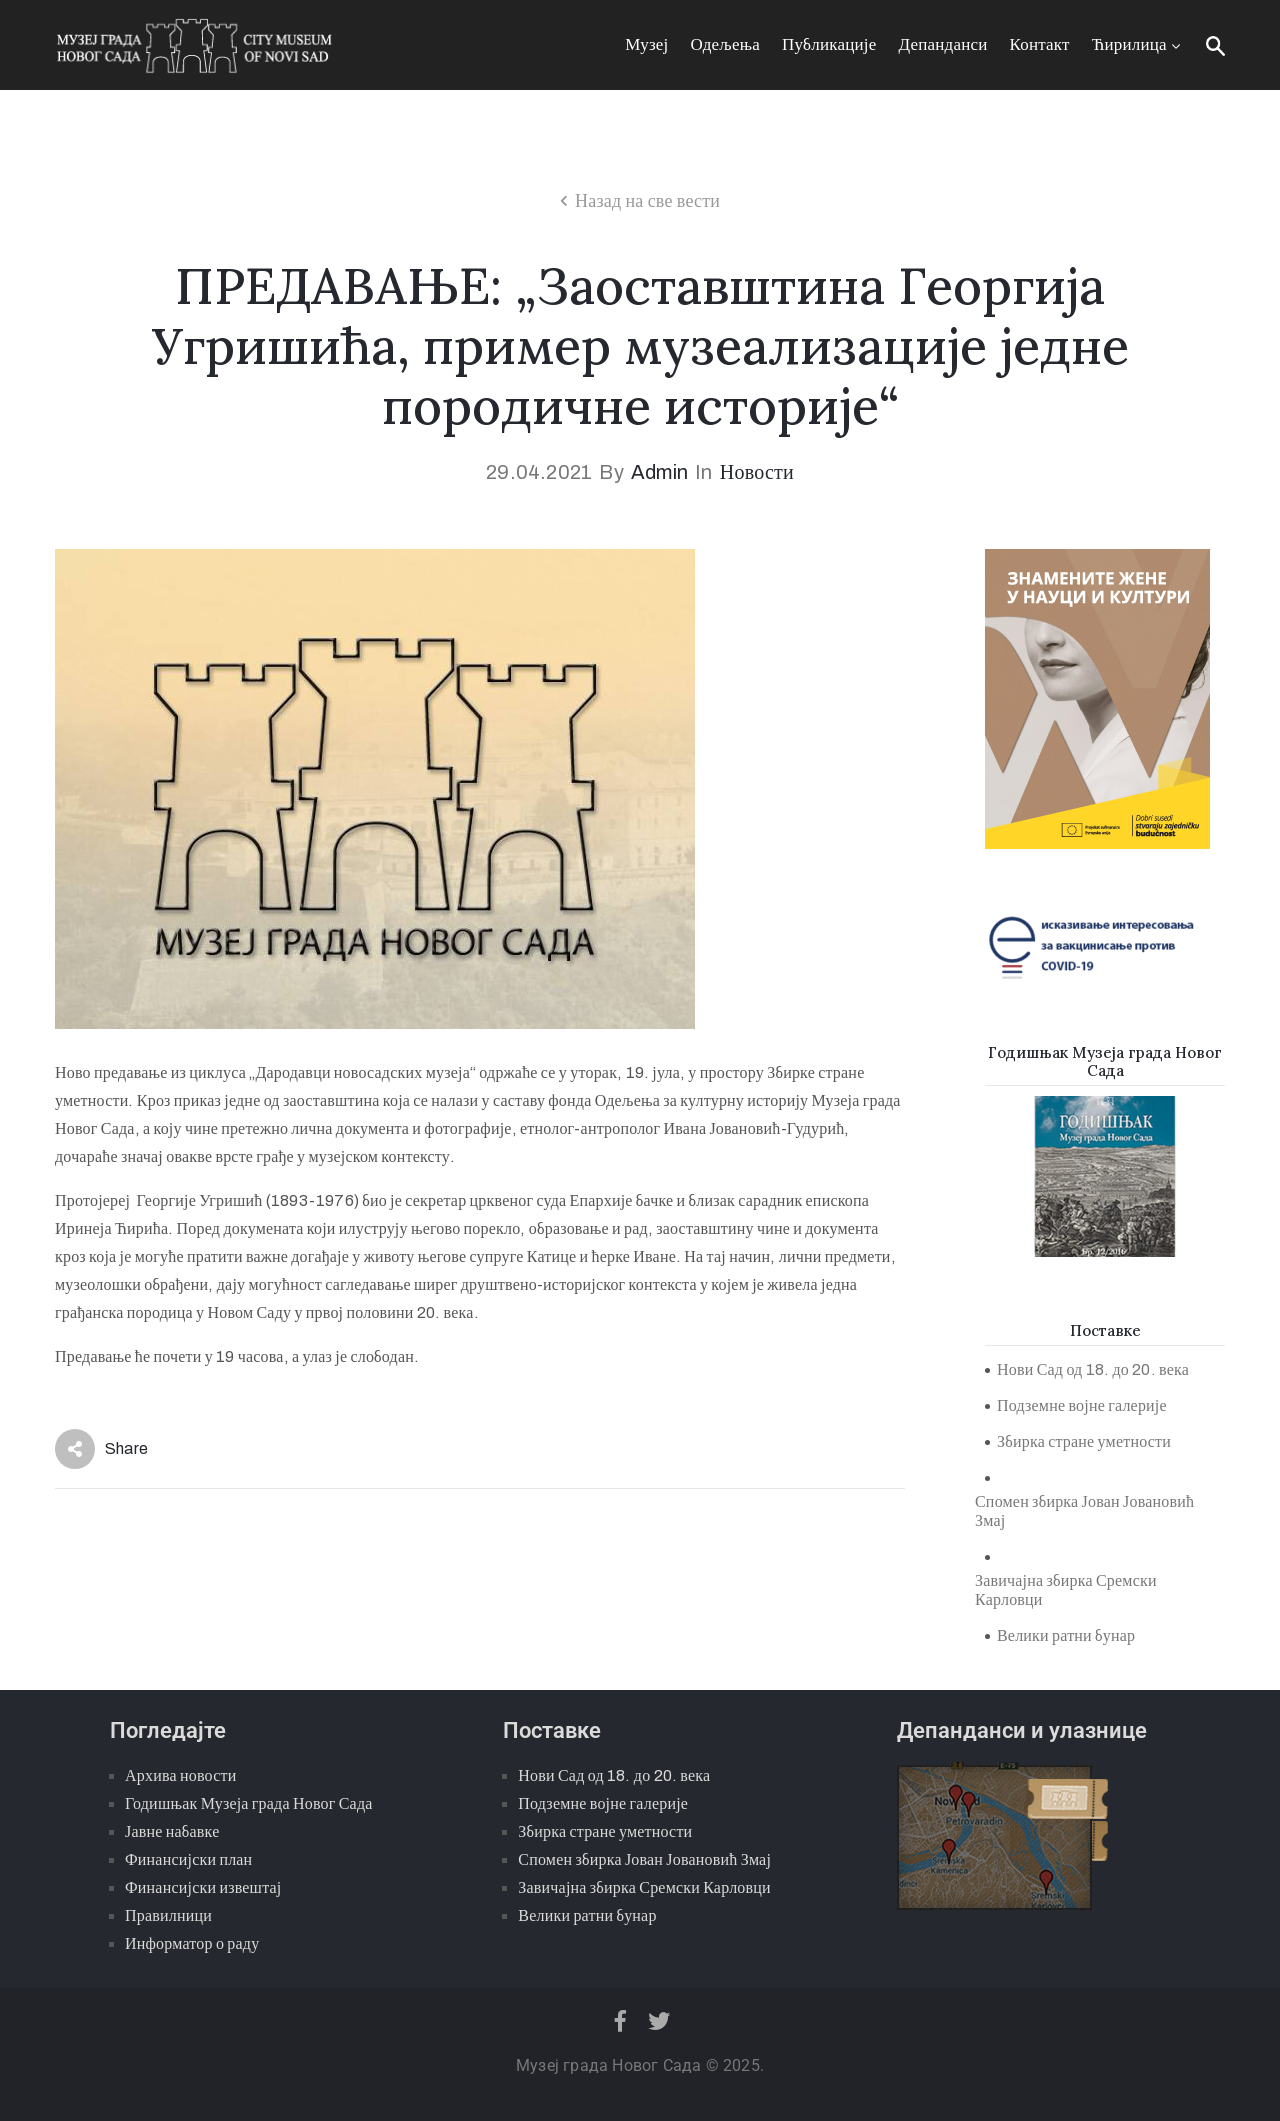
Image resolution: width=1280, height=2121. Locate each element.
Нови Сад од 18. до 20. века (1093, 1369)
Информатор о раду (192, 1943)
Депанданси (943, 44)
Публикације (829, 44)
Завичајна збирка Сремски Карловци (1066, 1590)
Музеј (646, 44)
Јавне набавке (172, 1831)
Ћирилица (1138, 44)
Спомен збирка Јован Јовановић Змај (1084, 1511)
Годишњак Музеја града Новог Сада (249, 1803)
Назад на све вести (647, 201)
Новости (757, 472)
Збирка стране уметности (1084, 1441)
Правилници (168, 1915)
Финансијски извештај (203, 1887)
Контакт (1040, 44)
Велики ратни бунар (1066, 1635)
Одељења (725, 44)
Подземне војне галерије (1082, 1405)
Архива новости (180, 1775)
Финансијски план (188, 1859)
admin (659, 472)
